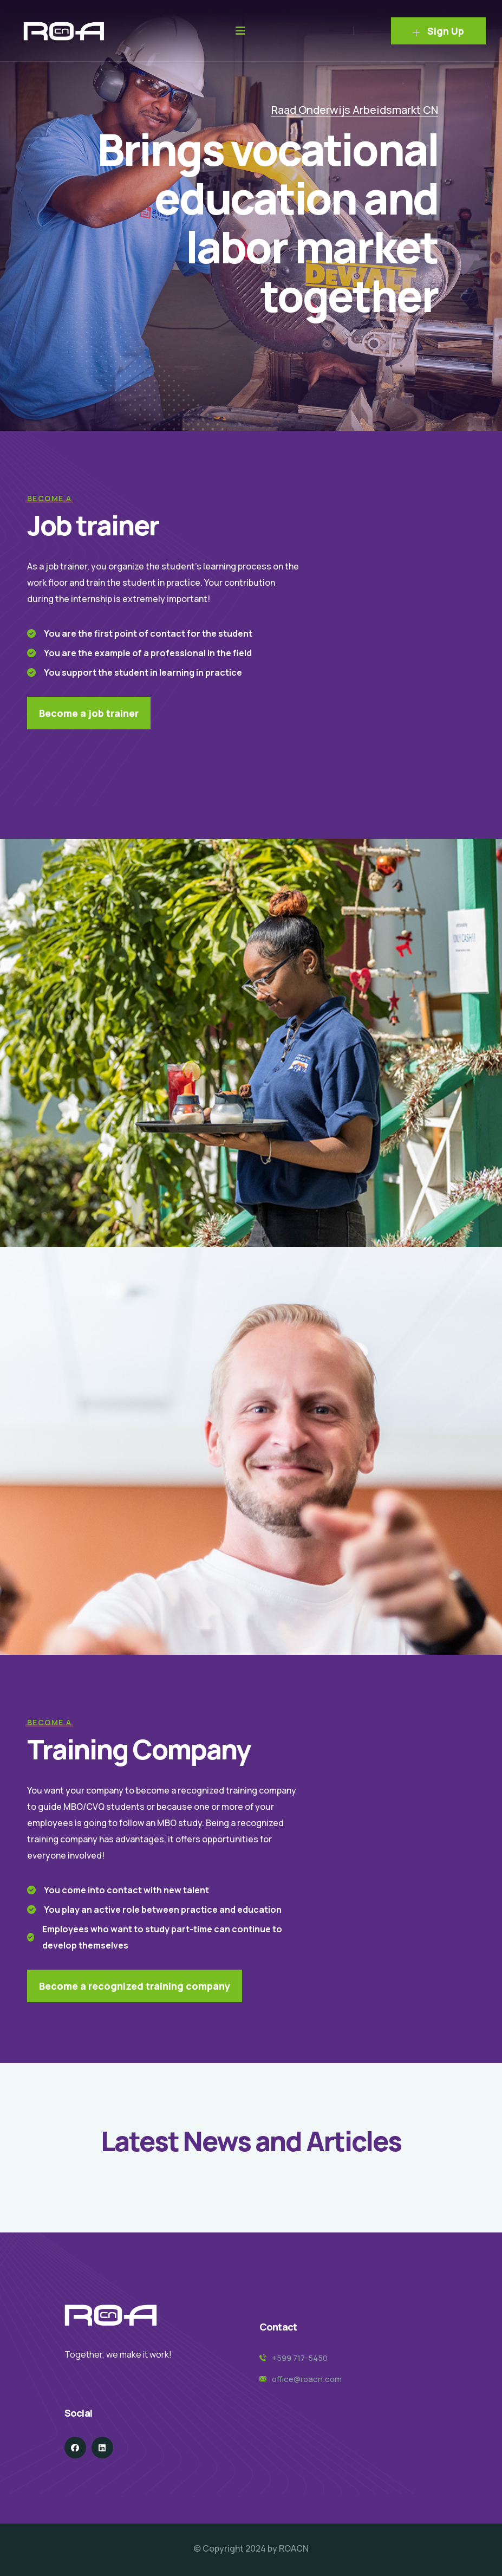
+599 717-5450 (300, 2358)
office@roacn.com (307, 2379)
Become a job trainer (89, 713)
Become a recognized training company (134, 1985)
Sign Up (438, 30)
